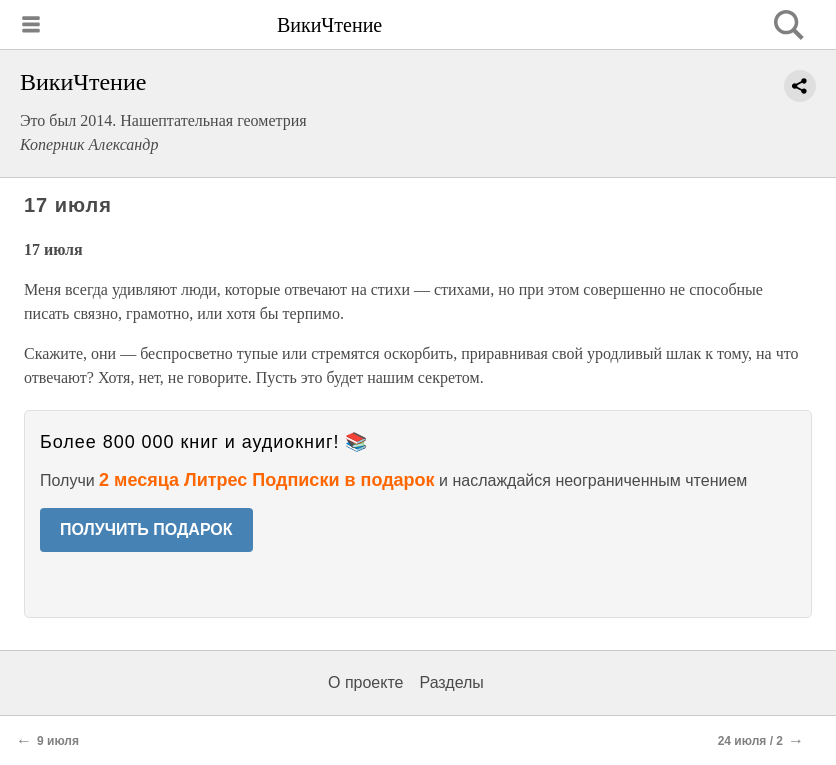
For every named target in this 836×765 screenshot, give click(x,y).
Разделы (451, 682)
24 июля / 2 (750, 741)
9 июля (58, 741)
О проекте (365, 682)
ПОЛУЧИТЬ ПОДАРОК (146, 529)
